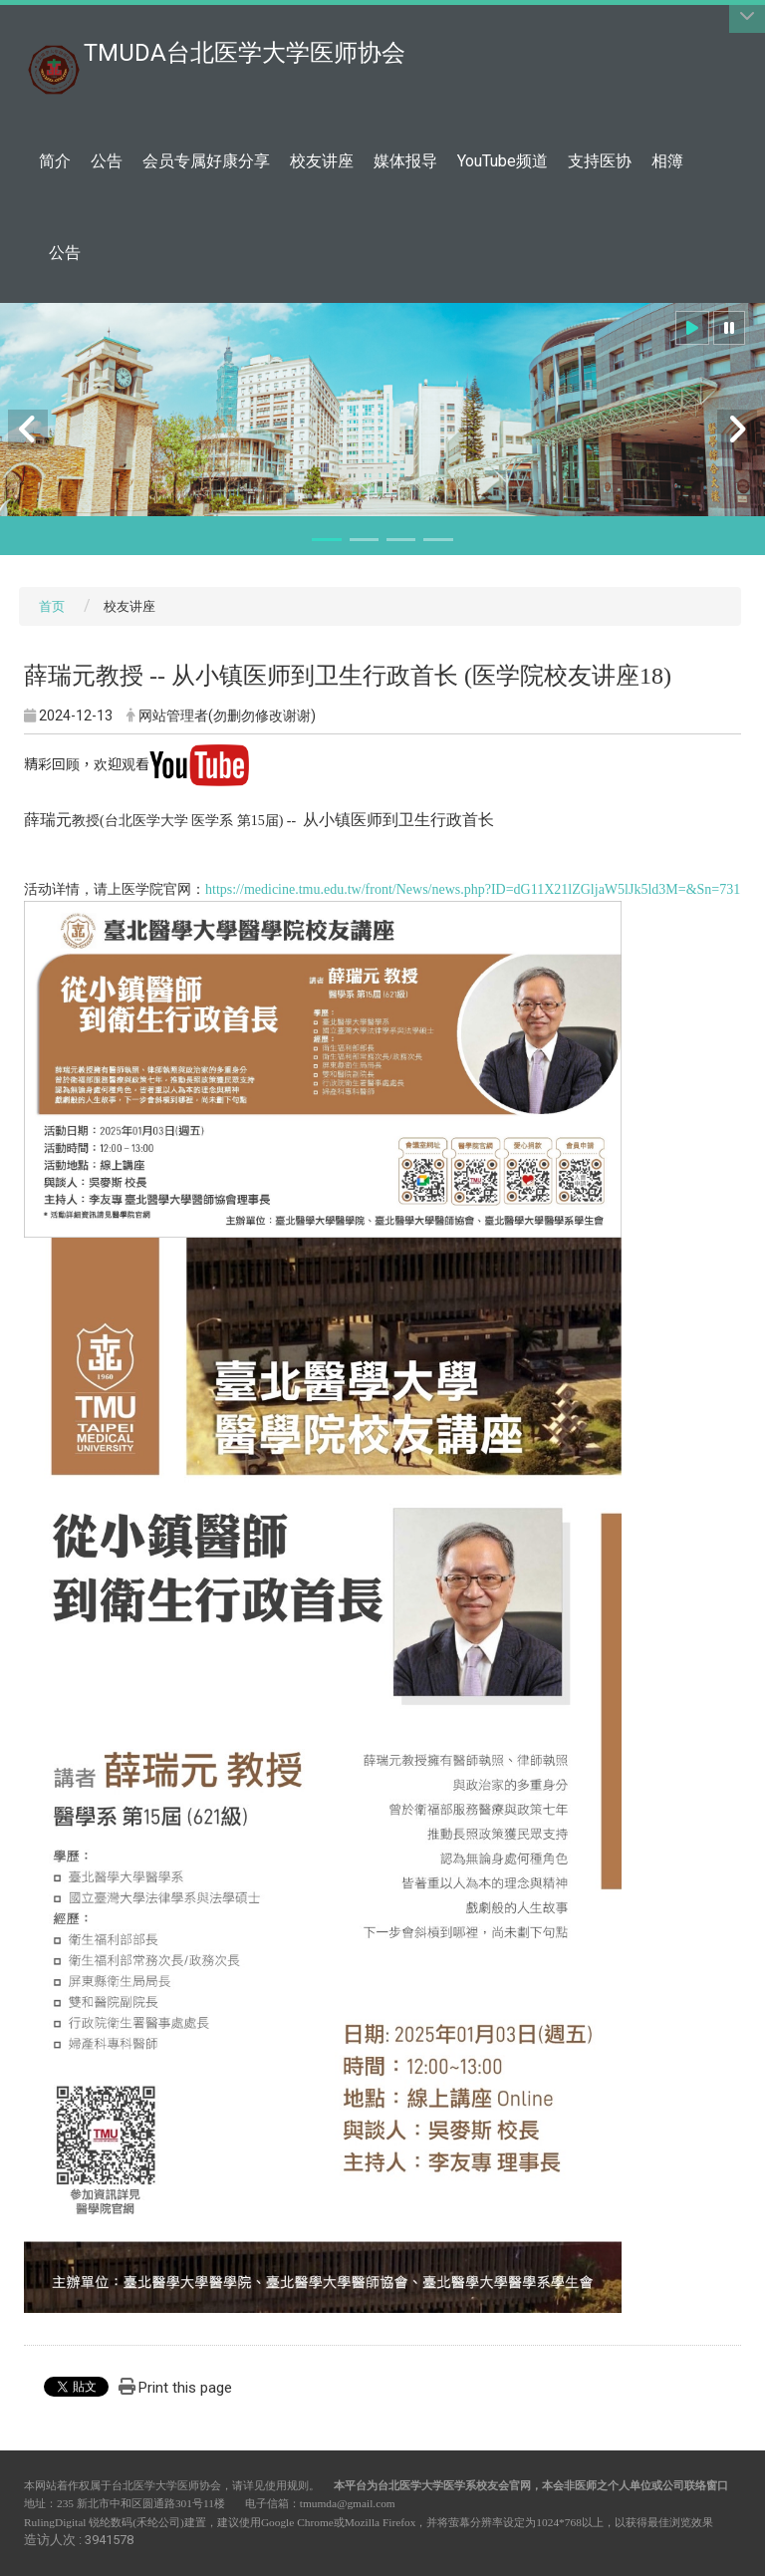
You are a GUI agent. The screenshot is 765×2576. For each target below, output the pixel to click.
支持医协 (600, 160)
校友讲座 (322, 160)
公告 (107, 160)
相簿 (667, 160)
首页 (52, 606)
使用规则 (287, 2485)
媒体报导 (405, 160)
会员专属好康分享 (206, 160)
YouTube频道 (502, 160)
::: (394, 42)
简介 (55, 160)
